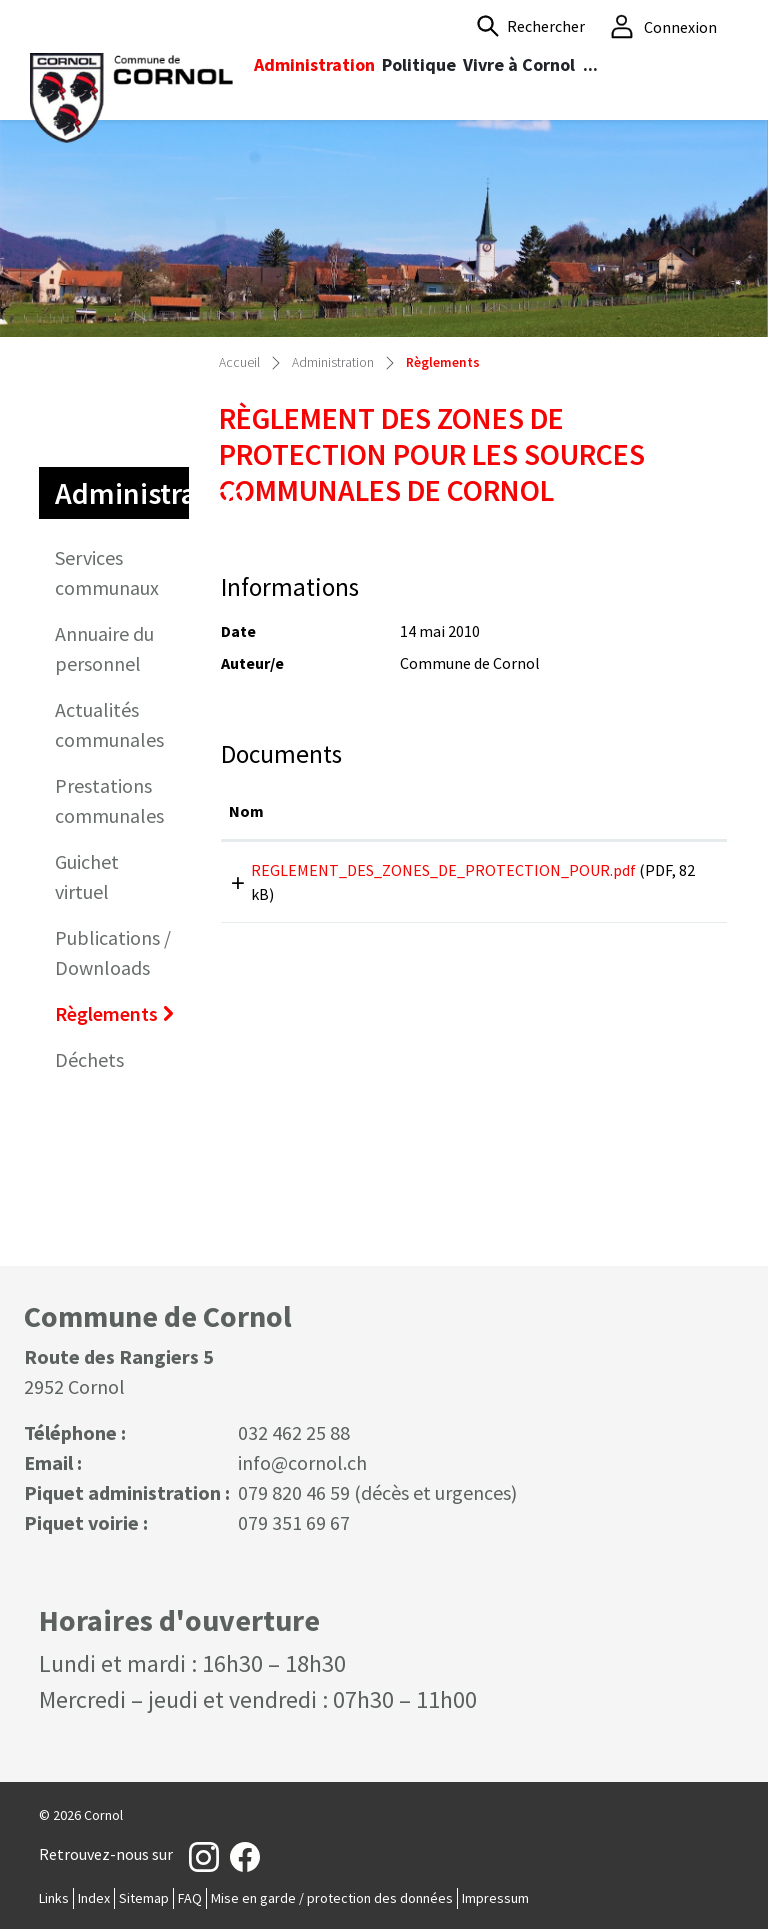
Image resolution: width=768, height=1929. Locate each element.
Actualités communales (109, 724)
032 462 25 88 (294, 1432)
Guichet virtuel (87, 876)
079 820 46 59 (294, 1492)
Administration (314, 64)
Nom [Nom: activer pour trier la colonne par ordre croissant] (246, 811)
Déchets (89, 1059)
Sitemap (144, 1898)
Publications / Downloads (113, 952)
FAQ (190, 1898)
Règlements (118, 1019)
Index (94, 1898)
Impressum (495, 1898)
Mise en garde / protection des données (332, 1898)
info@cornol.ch (302, 1462)
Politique (419, 64)
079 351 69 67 (294, 1522)
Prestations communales (109, 800)
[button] (531, 26)
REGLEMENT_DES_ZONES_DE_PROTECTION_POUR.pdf (443, 870)
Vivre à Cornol (519, 64)
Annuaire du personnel (104, 648)
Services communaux (107, 572)
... (590, 64)
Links (54, 1898)
